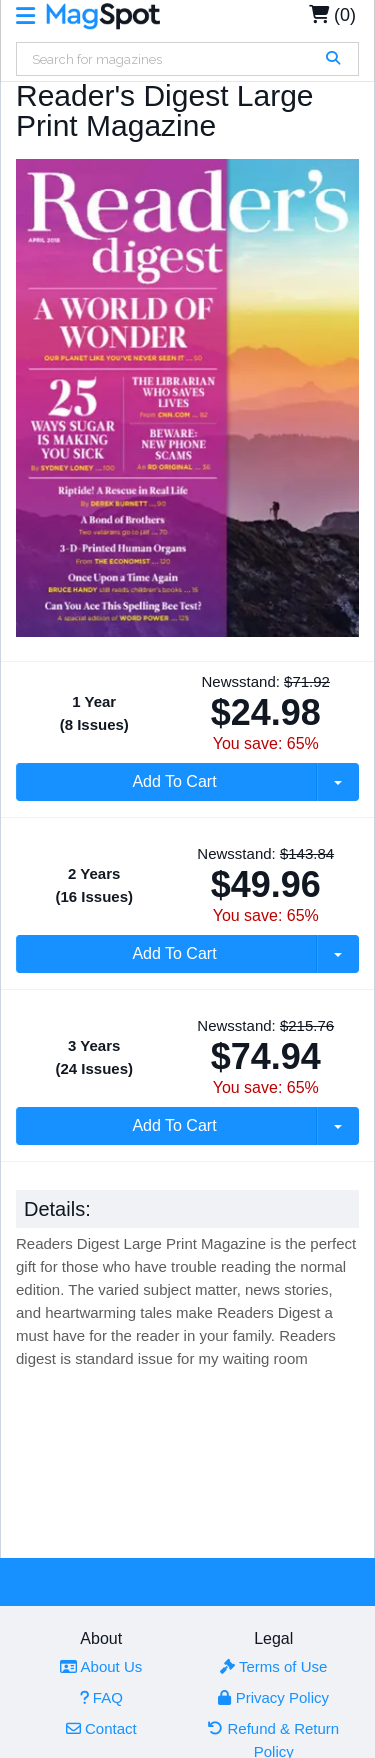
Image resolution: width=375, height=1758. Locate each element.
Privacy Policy (273, 1697)
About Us (101, 1666)
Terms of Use (273, 1666)
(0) (332, 15)
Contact (101, 1728)
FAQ (101, 1697)
